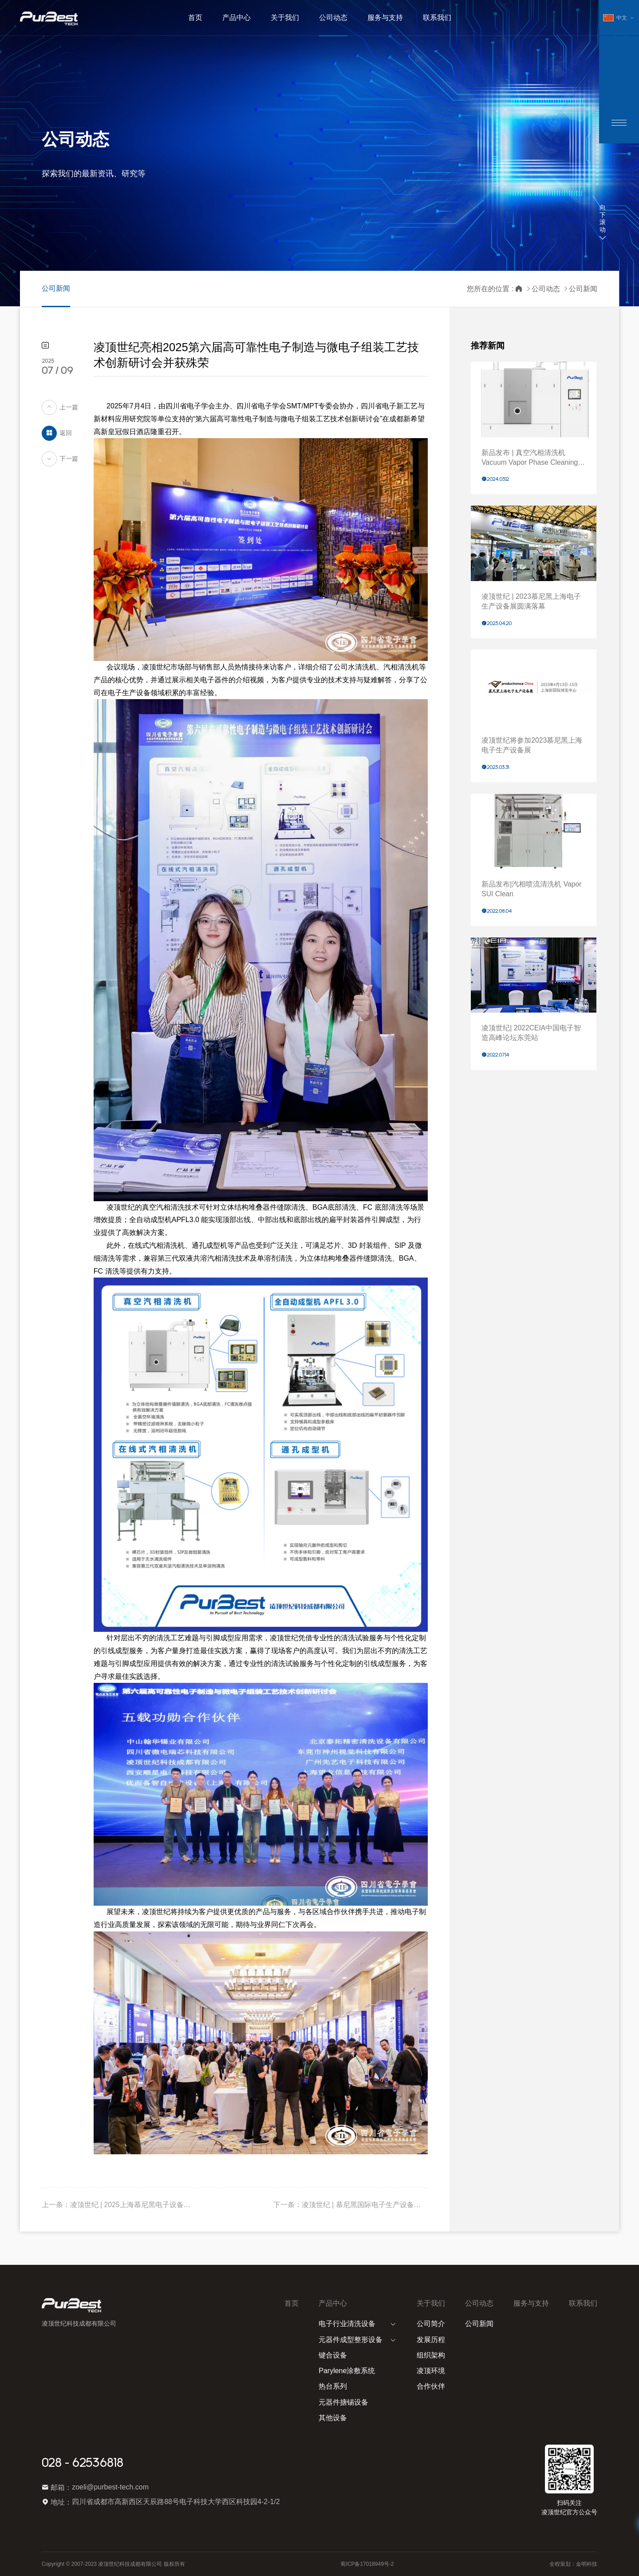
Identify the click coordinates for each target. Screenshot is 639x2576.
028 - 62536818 (83, 2463)
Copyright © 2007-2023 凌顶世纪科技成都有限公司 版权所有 (113, 2564)
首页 (291, 2303)
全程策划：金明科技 (573, 2564)
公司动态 (546, 289)
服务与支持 (531, 2303)
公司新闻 (56, 288)
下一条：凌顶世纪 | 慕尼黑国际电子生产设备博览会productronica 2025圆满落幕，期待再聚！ (350, 2204)
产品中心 (333, 2303)
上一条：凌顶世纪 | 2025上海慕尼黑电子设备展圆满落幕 (119, 2204)
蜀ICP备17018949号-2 (367, 2564)
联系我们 (583, 2303)
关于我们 (431, 2303)
